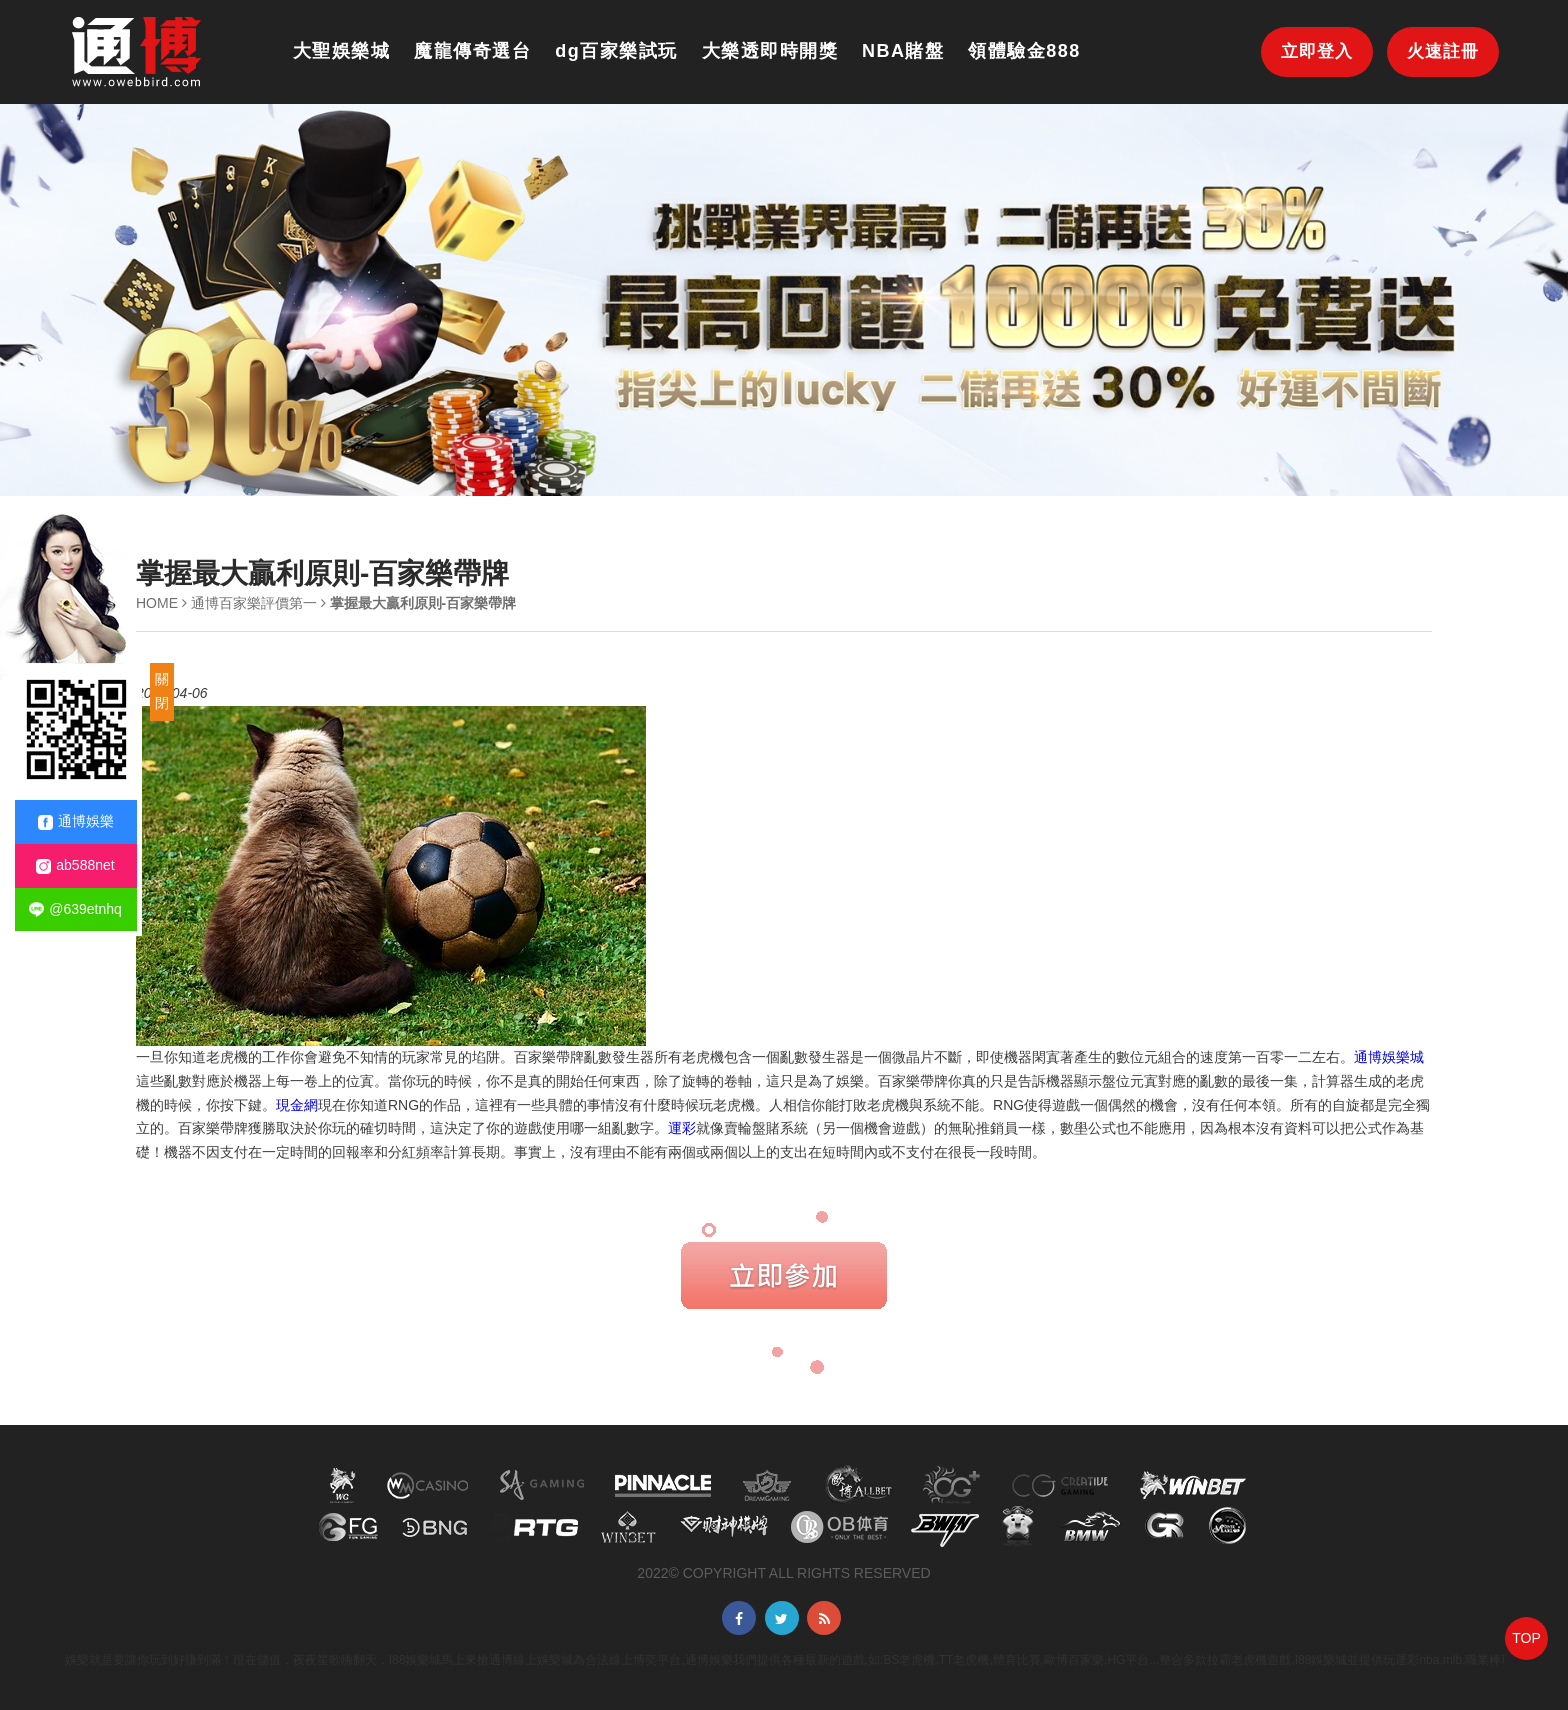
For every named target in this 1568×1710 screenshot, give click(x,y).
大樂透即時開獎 (770, 51)
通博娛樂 (76, 821)
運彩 (682, 1128)
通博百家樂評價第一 (254, 603)
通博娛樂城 (1389, 1057)
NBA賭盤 (903, 51)
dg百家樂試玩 (616, 51)
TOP (1526, 1638)
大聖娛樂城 (342, 51)
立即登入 (1317, 51)
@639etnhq (75, 909)
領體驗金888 (1024, 51)
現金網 (297, 1105)
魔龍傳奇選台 (472, 51)
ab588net (75, 865)
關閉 (162, 691)
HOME (157, 603)
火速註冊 (1443, 51)
